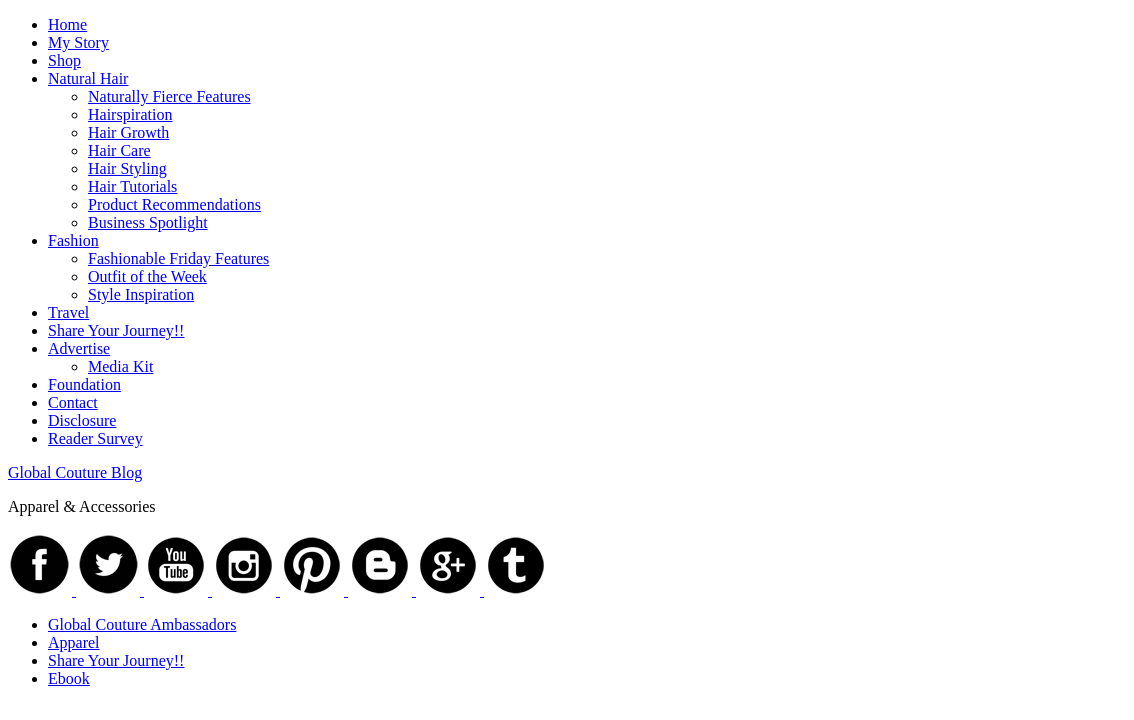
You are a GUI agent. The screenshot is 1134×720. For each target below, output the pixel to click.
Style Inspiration (141, 294)
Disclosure (82, 420)
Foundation (84, 384)
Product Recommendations (174, 204)
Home (67, 24)
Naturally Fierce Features (169, 96)
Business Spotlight (148, 222)
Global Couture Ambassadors (142, 624)
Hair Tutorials (132, 186)
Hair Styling (127, 168)
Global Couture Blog (75, 472)
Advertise (79, 348)
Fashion (73, 240)
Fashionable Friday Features (178, 258)
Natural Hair (88, 78)
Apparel (74, 642)
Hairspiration (130, 114)
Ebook (69, 678)
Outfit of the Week (147, 276)
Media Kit (120, 366)
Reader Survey (95, 438)
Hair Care (119, 150)
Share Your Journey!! (116, 330)
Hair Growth (128, 132)
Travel (68, 312)
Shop (64, 60)
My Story (78, 42)
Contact (73, 402)
